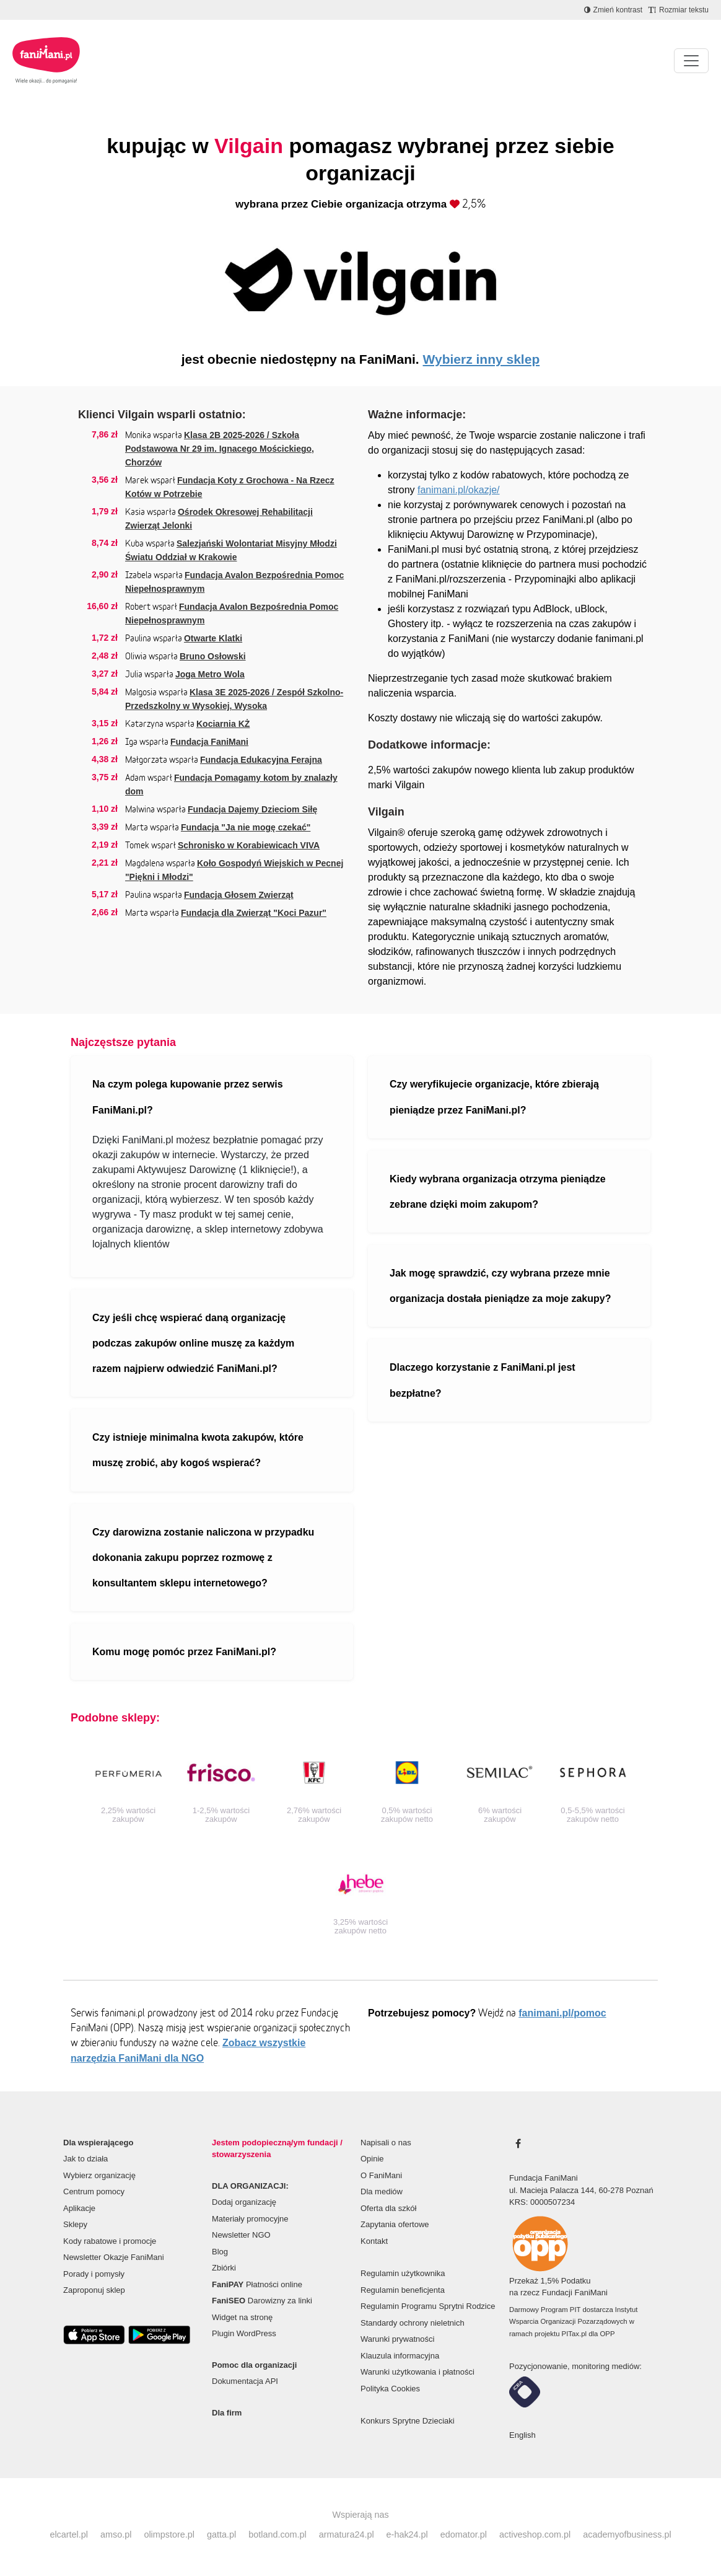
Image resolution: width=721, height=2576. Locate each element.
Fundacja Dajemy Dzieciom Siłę (252, 809)
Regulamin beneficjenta (402, 2290)
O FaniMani (381, 2175)
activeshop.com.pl (534, 2534)
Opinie (372, 2158)
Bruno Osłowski (213, 656)
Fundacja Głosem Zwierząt (239, 895)
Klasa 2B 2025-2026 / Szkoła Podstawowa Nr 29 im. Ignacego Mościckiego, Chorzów (219, 448)
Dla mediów (381, 2191)
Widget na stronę (242, 2317)
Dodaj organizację (244, 2202)
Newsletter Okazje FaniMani (113, 2257)
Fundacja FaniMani (209, 742)
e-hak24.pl (407, 2534)
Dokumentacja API (245, 2381)
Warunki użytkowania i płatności (417, 2371)
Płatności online (257, 2284)
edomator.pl (463, 2534)
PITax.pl (574, 2333)
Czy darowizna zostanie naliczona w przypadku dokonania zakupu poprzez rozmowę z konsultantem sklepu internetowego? (203, 1557)
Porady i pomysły (94, 2274)
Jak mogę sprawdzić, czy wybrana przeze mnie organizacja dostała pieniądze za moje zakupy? (500, 1286)
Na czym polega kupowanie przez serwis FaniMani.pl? (187, 1097)
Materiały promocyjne (250, 2218)
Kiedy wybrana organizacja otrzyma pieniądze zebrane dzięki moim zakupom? (498, 1192)
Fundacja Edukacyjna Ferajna (261, 760)
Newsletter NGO (241, 2235)
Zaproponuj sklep (94, 2290)
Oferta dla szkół (388, 2208)
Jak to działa (85, 2158)
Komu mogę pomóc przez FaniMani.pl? (184, 1651)
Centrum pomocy (94, 2191)
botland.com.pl (277, 2534)
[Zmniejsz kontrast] (613, 10)
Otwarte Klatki (213, 638)
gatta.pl (221, 2534)
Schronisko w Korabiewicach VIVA (249, 845)
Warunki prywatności (397, 2339)
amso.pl (115, 2534)
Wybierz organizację (99, 2175)
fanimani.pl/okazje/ (458, 490)
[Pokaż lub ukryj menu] (691, 60)
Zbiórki (224, 2267)
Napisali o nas (385, 2142)
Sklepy (75, 2224)
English (522, 2435)
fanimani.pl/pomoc (562, 2013)
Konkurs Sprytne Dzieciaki (407, 2420)
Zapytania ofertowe (394, 2224)
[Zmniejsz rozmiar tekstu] (679, 10)
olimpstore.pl (169, 2534)
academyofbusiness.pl (627, 2534)
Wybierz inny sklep (481, 359)
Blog (220, 2251)
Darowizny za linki (262, 2300)
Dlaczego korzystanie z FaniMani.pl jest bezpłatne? (482, 1380)
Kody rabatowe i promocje (109, 2241)
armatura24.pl (346, 2534)
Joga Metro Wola (210, 674)
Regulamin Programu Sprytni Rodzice (427, 2306)
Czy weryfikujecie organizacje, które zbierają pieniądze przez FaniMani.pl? (494, 1097)
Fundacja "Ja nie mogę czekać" (245, 827)
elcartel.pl (69, 2534)
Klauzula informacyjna (399, 2355)
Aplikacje (79, 2208)
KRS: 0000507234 (542, 2202)
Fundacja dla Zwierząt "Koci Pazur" (253, 913)
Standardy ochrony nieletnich (412, 2323)
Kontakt (374, 2241)
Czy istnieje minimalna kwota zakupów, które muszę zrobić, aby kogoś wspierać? (198, 1450)
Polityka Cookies (390, 2388)
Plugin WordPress (244, 2333)
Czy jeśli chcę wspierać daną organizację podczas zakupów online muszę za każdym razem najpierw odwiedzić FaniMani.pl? (193, 1343)
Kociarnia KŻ (223, 724)
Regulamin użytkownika (402, 2273)
